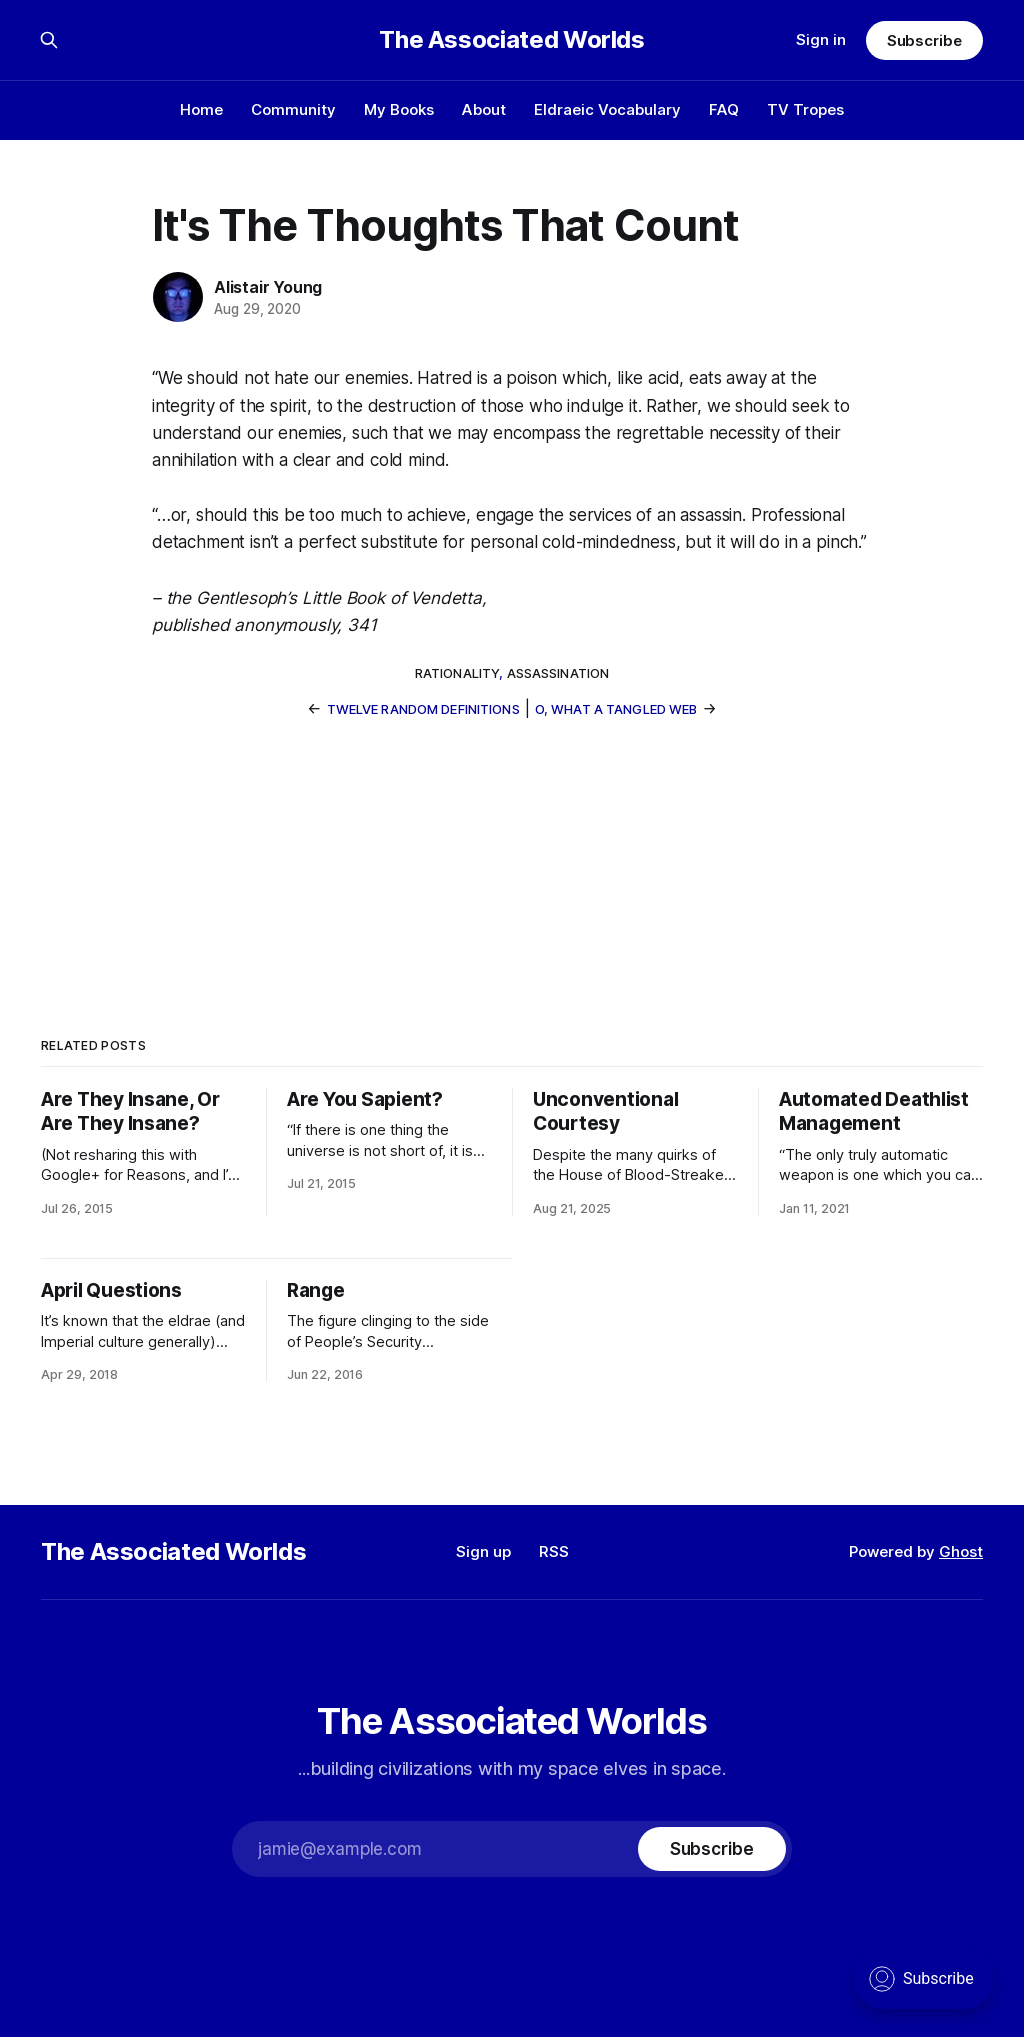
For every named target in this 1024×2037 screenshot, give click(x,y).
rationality (457, 673)
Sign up (483, 1551)
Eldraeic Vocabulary (607, 109)
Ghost (961, 1551)
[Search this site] (49, 40)
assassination (558, 673)
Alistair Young (268, 287)
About (484, 109)
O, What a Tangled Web (616, 709)
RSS (554, 1551)
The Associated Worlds (511, 40)
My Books (399, 109)
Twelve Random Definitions (423, 709)
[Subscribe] (712, 1849)
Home (201, 109)
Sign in (821, 39)
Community (293, 109)
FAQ (724, 109)
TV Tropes (805, 109)
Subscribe (924, 40)
